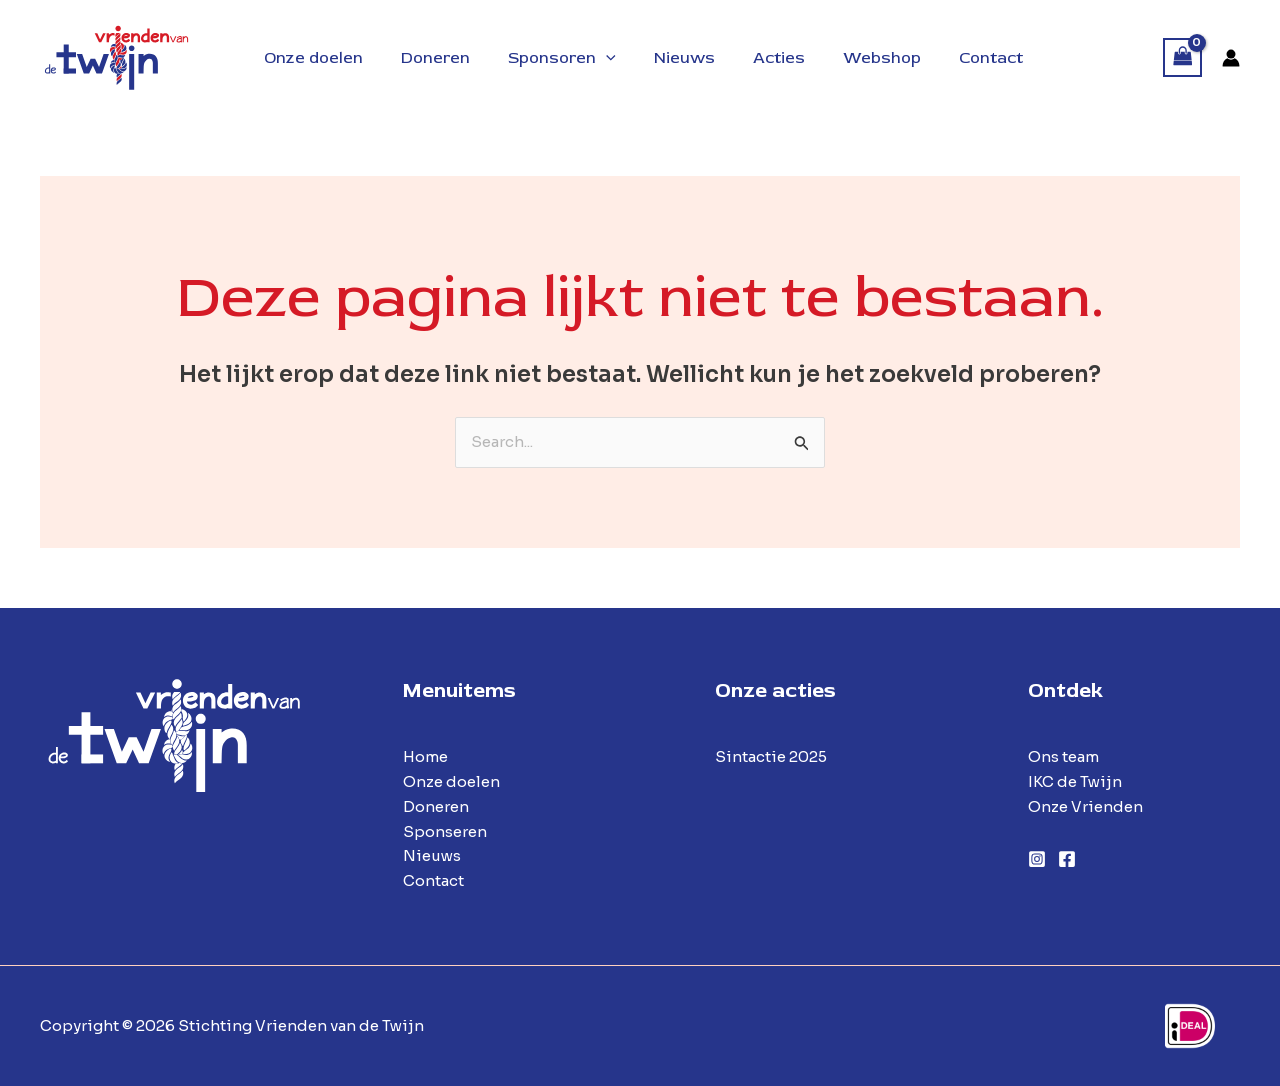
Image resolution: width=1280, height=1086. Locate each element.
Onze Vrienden (1085, 806)
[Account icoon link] (1231, 58)
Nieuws (432, 855)
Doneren (436, 806)
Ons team (1063, 756)
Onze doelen (451, 781)
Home (425, 756)
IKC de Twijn (1075, 781)
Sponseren (445, 831)
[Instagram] (1037, 859)
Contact (433, 880)
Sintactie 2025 (771, 756)
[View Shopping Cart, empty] (1183, 57)
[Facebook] (1067, 859)
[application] (609, 58)
